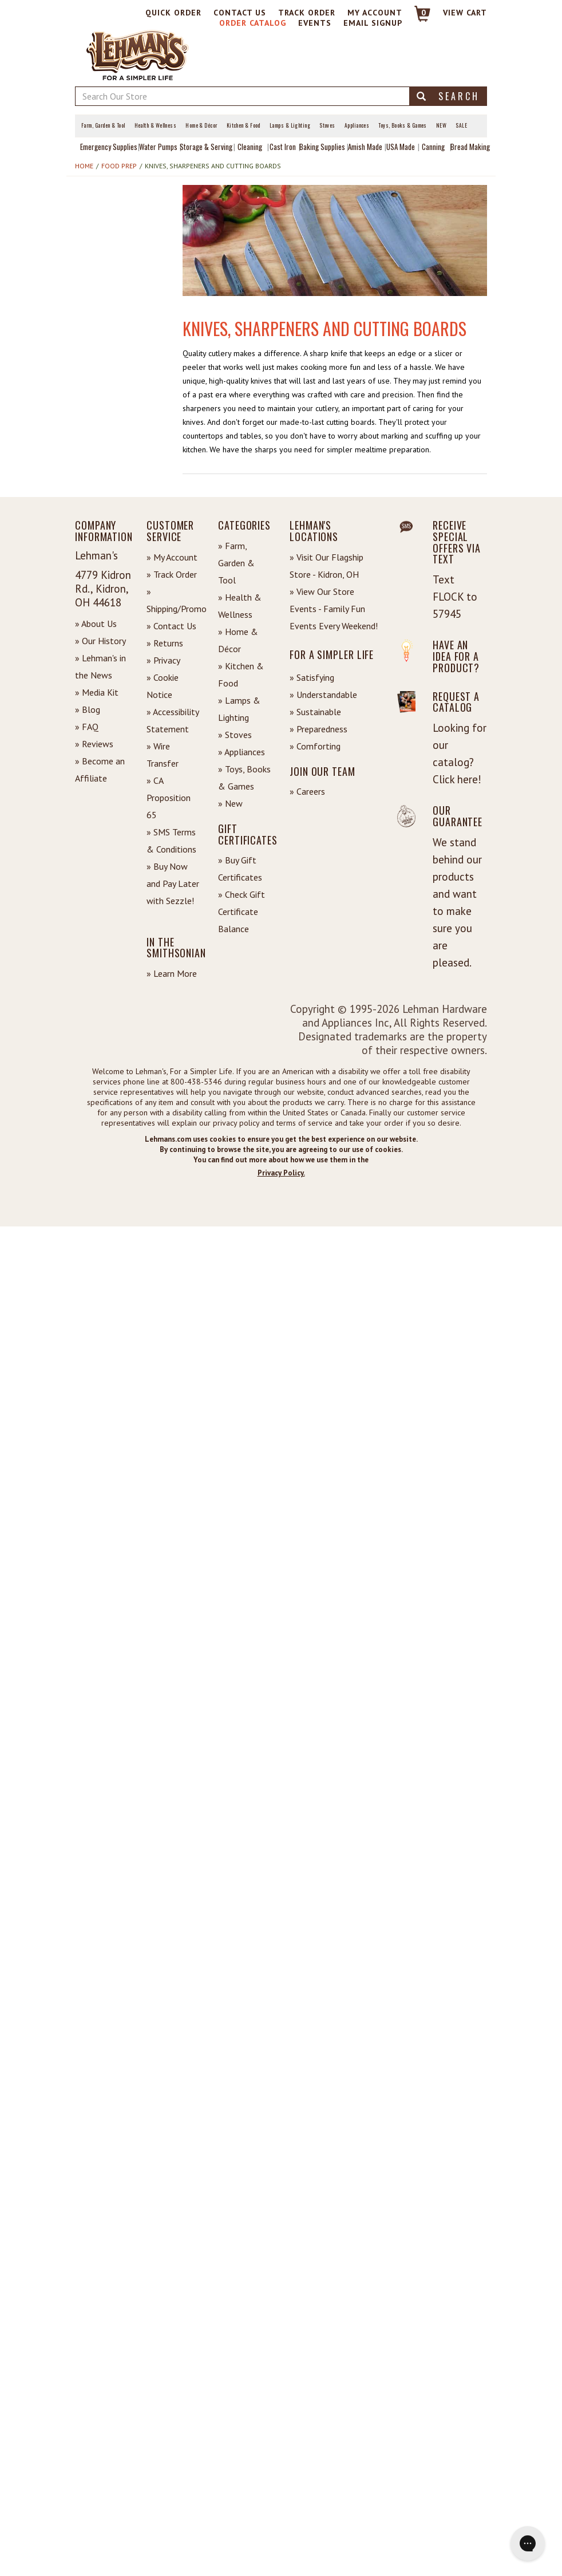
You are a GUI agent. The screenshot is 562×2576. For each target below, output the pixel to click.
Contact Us (239, 12)
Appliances (357, 125)
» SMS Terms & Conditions (171, 840)
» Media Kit (96, 692)
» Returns (165, 643)
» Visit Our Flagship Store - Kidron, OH (326, 565)
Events (314, 23)
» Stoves (235, 734)
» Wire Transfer (163, 754)
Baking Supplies (322, 146)
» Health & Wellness (240, 605)
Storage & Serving (206, 146)
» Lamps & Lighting (239, 709)
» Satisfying (312, 677)
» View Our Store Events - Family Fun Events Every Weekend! (334, 609)
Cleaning (250, 146)
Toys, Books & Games (402, 125)
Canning (433, 146)
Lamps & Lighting (290, 125)
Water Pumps (158, 146)
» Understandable (323, 694)
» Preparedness (318, 729)
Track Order (306, 12)
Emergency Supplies (108, 146)
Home (84, 165)
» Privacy (163, 660)
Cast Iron (283, 146)
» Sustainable (315, 711)
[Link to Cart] (417, 18)
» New (230, 803)
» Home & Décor (238, 640)
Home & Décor (201, 125)
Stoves (327, 125)
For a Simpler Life (332, 654)
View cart (465, 12)
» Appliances (241, 752)
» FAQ (86, 726)
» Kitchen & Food (241, 674)
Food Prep (119, 165)
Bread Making (470, 146)
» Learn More (172, 973)
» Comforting (315, 746)
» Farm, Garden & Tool (236, 563)
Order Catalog (252, 23)
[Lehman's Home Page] (138, 54)
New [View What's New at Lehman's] (441, 125)
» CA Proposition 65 (169, 797)
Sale (461, 125)
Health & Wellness (155, 125)
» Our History (100, 640)
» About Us (96, 623)
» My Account (172, 557)
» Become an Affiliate (100, 769)
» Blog (87, 709)
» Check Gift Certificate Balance (241, 911)
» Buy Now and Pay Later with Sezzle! (173, 883)
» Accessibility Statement (173, 720)
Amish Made (365, 146)
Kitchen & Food (243, 125)
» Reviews (94, 743)
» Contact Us (171, 626)
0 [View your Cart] (423, 12)
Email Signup (372, 23)
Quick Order (173, 12)
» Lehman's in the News (100, 666)
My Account (374, 12)
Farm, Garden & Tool (103, 125)
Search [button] (448, 96)
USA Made (400, 146)
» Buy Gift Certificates (240, 868)
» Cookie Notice (163, 686)
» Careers (307, 791)
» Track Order (172, 574)
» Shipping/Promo (174, 600)
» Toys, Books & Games (244, 777)
